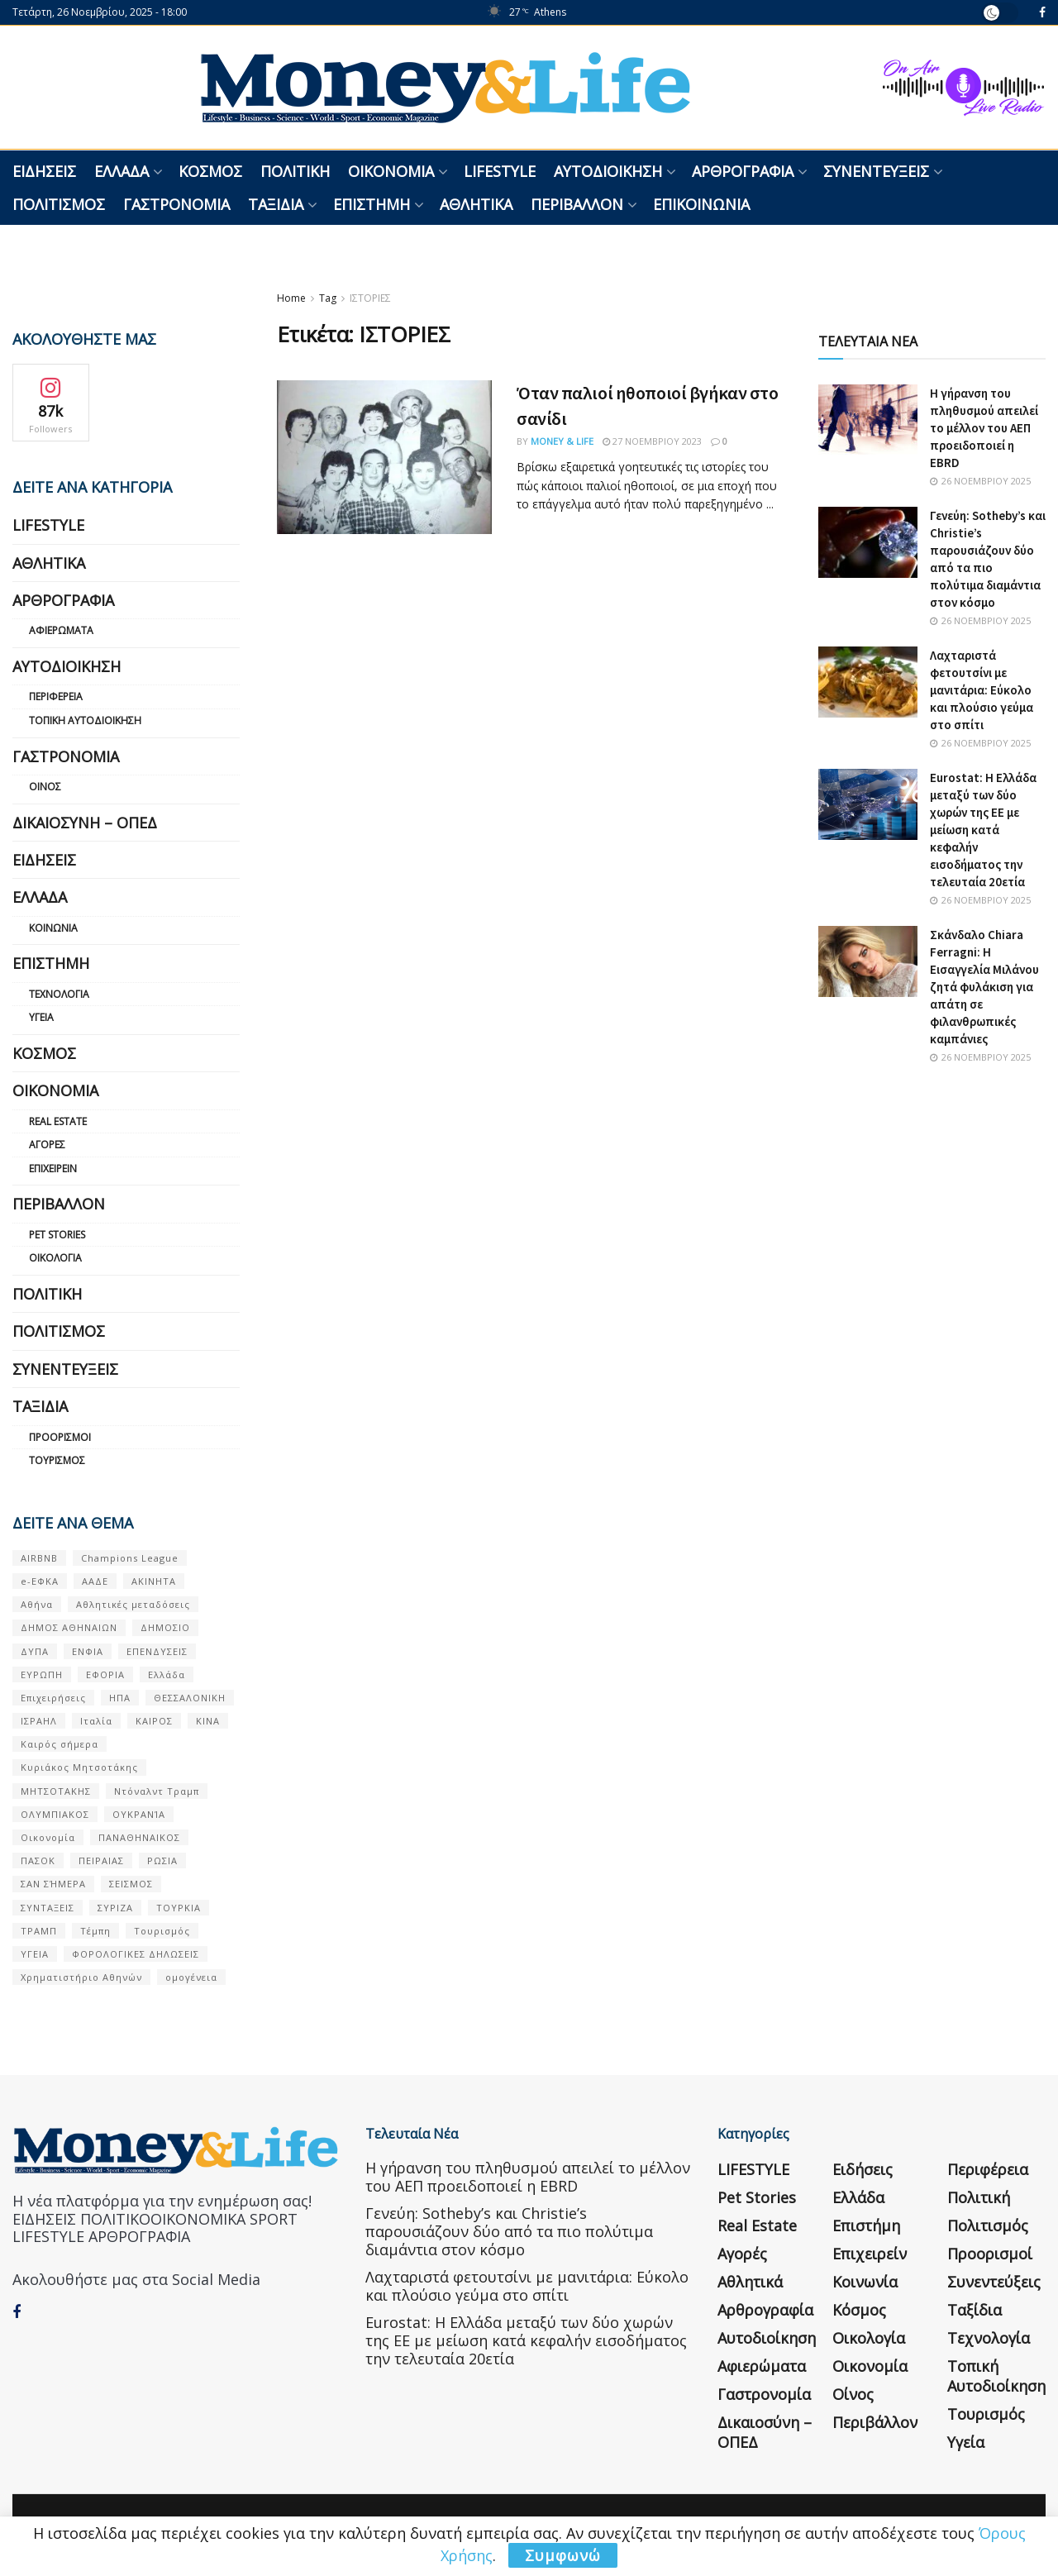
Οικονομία (391, 171)
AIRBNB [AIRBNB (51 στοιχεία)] (39, 1558)
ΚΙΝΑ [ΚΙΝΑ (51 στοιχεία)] (208, 1721)
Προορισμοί (60, 1437)
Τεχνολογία (59, 994)
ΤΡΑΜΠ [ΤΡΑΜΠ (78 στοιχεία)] (39, 1931)
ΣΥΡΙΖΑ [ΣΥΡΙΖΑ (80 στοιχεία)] (115, 1907)
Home (291, 298)
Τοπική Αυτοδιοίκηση (85, 720)
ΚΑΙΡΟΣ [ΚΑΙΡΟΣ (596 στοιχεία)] (154, 1721)
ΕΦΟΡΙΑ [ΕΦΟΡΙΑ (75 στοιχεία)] (105, 1674)
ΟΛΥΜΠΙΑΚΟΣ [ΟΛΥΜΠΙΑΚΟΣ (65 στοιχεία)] (55, 1814)
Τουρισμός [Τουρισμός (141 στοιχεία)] (162, 1931)
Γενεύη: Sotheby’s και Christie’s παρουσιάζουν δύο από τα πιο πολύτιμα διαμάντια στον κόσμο (509, 2231)
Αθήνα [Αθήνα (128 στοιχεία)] (37, 1604)
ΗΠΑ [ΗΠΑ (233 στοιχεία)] (120, 1697)
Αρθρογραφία (743, 171)
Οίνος (45, 787)
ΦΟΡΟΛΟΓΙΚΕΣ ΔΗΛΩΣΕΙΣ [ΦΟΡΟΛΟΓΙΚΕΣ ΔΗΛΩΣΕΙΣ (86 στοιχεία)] (135, 1954)
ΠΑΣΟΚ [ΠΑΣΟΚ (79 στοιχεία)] (38, 1860)
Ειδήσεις (44, 171)
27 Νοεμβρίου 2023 (652, 441)
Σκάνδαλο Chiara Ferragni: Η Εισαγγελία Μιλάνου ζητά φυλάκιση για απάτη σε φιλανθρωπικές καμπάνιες (984, 987)
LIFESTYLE (500, 171)
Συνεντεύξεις (876, 171)
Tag (327, 298)
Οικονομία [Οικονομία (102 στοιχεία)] (48, 1837)
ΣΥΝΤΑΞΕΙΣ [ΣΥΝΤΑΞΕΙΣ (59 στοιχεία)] (47, 1907)
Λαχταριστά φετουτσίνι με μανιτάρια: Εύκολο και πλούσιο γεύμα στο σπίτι (981, 689)
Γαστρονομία (176, 204)
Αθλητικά (476, 204)
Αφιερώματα (61, 630)
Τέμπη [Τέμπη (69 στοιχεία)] (95, 1931)
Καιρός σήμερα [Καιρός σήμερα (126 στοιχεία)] (59, 1744)
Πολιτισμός (58, 204)
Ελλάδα (121, 171)
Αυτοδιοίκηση (608, 171)
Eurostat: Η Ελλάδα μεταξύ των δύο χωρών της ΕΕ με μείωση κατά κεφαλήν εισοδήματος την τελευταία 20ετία (983, 830)
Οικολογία (55, 1258)
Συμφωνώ (563, 2555)
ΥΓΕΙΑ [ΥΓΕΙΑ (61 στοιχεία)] (35, 1954)
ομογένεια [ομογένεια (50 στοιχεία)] (191, 1977)
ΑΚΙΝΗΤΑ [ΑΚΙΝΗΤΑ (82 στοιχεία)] (153, 1581)
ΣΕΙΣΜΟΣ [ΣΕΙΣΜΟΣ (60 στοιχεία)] (131, 1883)
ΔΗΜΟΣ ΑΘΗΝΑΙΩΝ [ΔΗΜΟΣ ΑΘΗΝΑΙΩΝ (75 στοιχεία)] (69, 1627)
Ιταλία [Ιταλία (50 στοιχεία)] (96, 1721)
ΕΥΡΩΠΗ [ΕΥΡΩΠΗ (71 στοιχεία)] (42, 1674)
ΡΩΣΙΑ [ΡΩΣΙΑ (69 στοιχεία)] (162, 1860)
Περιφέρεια (56, 696)
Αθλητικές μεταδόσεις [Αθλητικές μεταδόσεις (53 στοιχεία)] (133, 1604)
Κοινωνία (53, 928)
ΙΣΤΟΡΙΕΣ (370, 298)
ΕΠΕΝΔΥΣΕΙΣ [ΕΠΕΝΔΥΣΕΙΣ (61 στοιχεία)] (157, 1651)
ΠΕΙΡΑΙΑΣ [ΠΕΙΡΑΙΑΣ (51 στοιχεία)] (101, 1860)
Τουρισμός (57, 1460)
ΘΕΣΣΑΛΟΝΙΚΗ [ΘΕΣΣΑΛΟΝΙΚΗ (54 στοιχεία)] (190, 1697)
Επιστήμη (371, 204)
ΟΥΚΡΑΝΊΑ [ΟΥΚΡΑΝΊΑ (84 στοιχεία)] (138, 1814)
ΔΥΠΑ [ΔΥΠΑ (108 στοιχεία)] (35, 1651)
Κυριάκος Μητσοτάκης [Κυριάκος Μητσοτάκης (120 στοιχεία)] (79, 1767)
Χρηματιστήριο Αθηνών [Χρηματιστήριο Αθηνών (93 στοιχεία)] (81, 1977)
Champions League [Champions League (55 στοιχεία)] (130, 1558)
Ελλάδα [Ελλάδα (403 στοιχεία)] (166, 1674)
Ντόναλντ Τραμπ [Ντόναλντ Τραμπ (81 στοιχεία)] (156, 1791)
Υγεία (41, 1017)
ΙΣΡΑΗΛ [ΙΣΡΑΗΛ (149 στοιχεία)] (39, 1721)
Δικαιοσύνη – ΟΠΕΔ (84, 822)
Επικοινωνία (701, 204)
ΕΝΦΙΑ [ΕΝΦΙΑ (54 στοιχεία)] (87, 1651)
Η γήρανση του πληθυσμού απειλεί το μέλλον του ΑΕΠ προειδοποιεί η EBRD (984, 427)
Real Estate (58, 1121)
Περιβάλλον (577, 204)
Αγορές (47, 1145)
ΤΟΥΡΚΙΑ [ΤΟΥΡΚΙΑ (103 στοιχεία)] (178, 1907)
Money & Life (562, 441)
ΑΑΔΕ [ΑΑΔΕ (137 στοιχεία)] (95, 1581)
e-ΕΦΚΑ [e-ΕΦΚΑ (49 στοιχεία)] (40, 1581)
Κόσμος (210, 171)
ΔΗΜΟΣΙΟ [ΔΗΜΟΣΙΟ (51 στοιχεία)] (165, 1627)
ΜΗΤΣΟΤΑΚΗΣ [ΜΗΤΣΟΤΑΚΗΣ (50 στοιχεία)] (56, 1791)
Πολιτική (295, 171)
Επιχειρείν (53, 1169)
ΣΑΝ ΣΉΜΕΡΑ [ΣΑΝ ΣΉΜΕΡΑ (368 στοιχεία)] (53, 1883)
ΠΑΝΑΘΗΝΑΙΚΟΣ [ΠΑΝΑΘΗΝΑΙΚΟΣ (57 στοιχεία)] (139, 1837)
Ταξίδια (275, 204)
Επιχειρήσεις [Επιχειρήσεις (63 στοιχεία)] (53, 1697)
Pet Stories (57, 1235)
